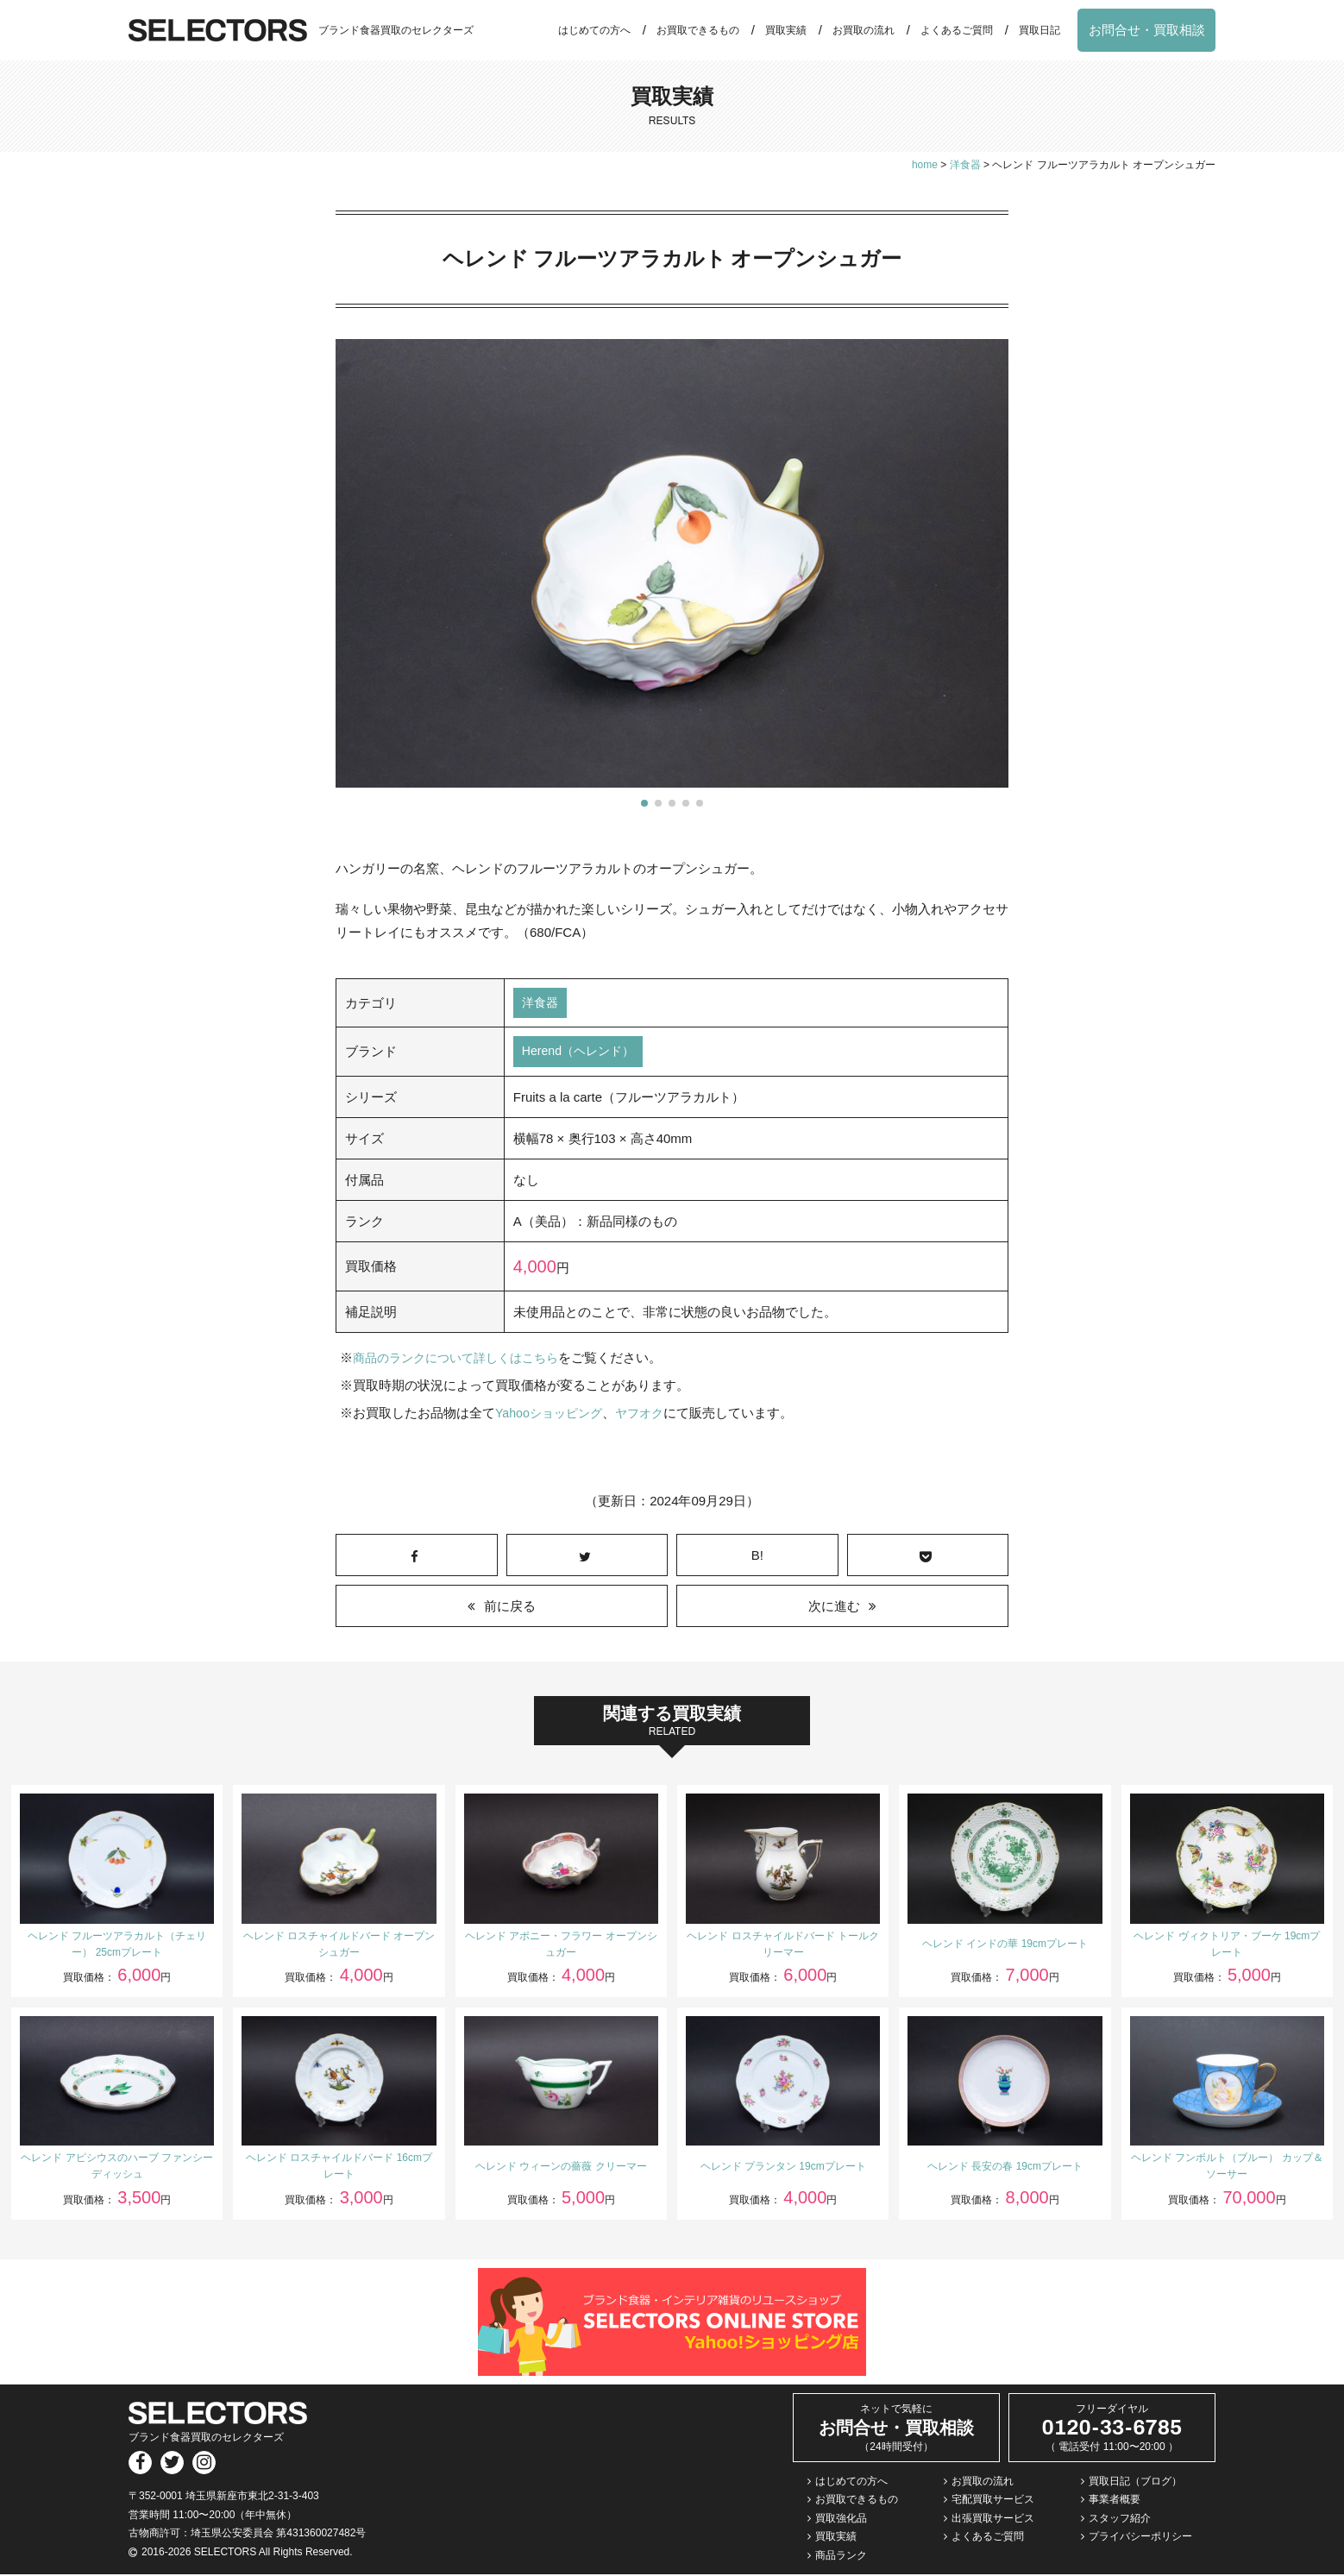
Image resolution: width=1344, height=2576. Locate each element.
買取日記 (1039, 30)
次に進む (834, 1608)
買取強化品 (841, 2520)
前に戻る (510, 1608)
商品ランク (841, 2557)
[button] (644, 803)
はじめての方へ (594, 30)
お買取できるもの (697, 30)
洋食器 (541, 1003)
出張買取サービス (992, 2520)
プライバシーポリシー (1140, 2539)
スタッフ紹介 (1120, 2520)
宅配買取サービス (992, 2502)
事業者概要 (1114, 2502)
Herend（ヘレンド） (582, 1053)
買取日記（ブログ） (1135, 2483)
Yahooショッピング (552, 1415)
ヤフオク (648, 1415)
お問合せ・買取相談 (1147, 29)
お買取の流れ (863, 30)
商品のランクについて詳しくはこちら (463, 1360)
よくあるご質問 (956, 30)
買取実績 (786, 30)
